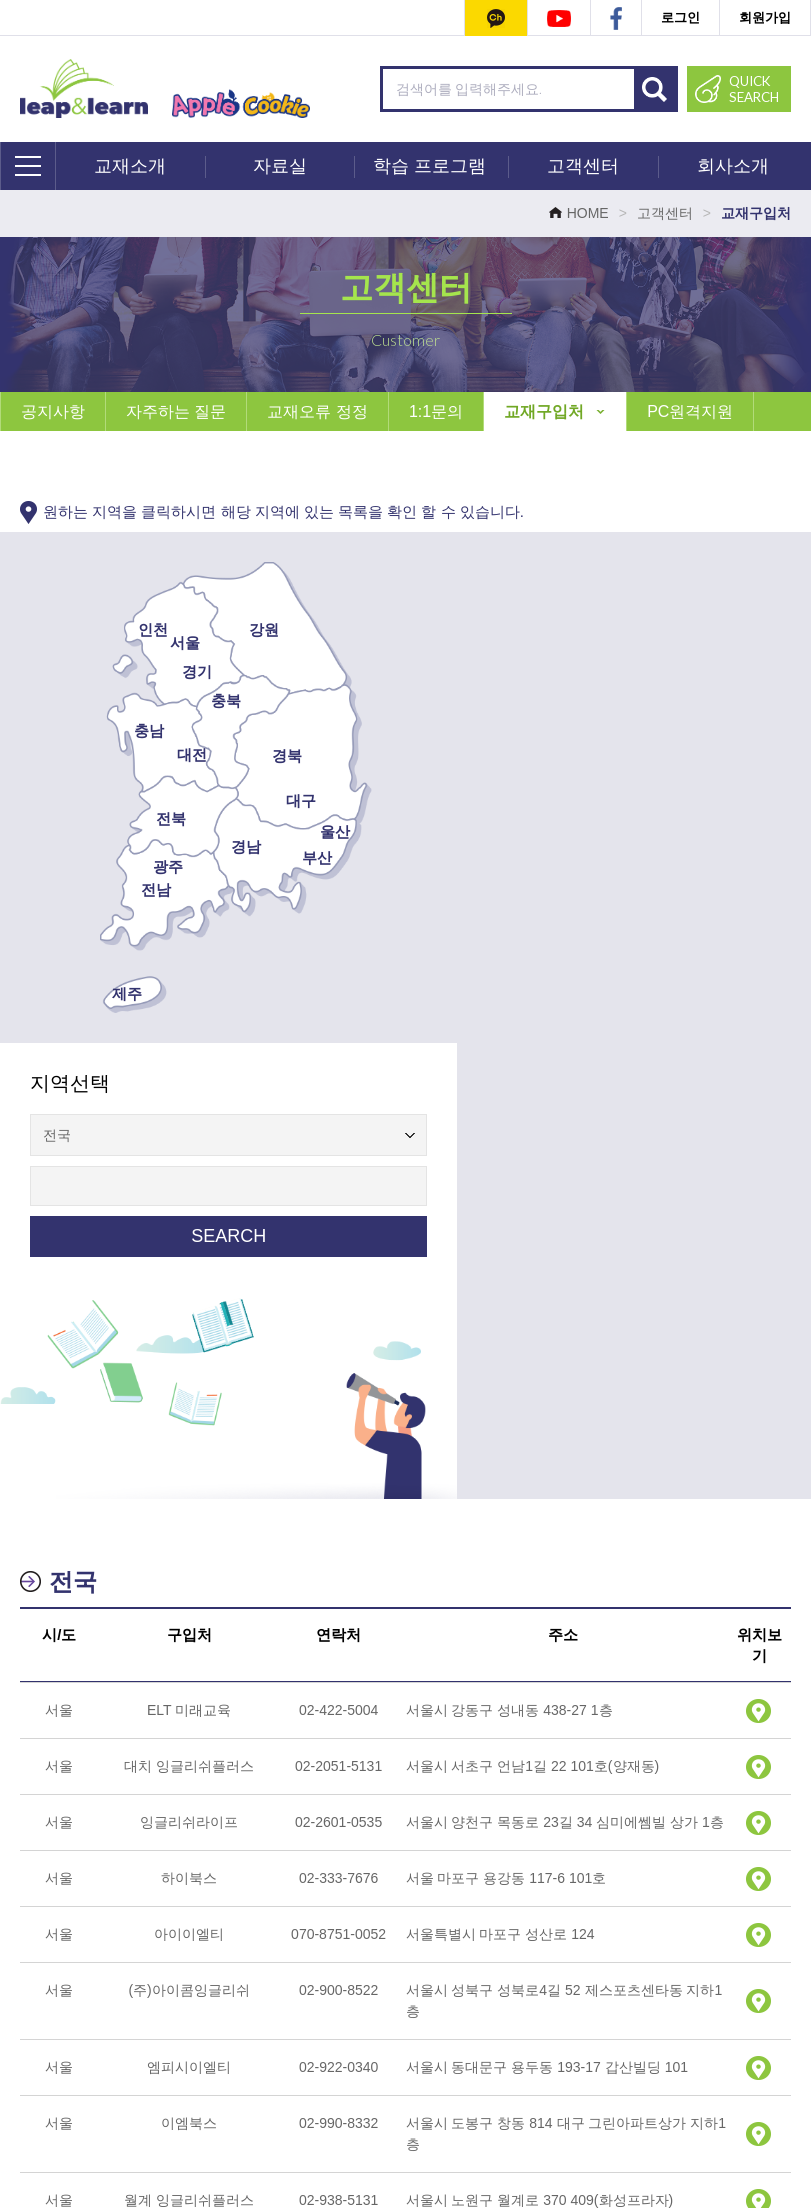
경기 (160, 671)
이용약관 (522, 2055)
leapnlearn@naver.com (724, 2130)
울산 (298, 831)
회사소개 (733, 166)
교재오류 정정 (317, 411)
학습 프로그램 (429, 166)
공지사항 (53, 411)
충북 (189, 700)
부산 (280, 857)
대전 (155, 754)
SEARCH (596, 755)
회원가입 (765, 17)
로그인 (680, 17)
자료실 (280, 166)
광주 (131, 866)
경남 (209, 846)
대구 (264, 800)
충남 (112, 730)
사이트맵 (613, 2055)
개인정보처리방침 (403, 2055)
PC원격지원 (690, 411)
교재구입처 (555, 411)
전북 (134, 818)
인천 (116, 629)
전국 (73, 1125)
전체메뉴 (29, 166)
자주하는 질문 (176, 411)
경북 (250, 755)
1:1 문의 (286, 2055)
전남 (119, 889)
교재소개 (130, 166)
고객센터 (583, 166)
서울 (148, 642)
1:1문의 (436, 411)
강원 (227, 629)
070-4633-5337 (442, 2130)
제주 (90, 993)
